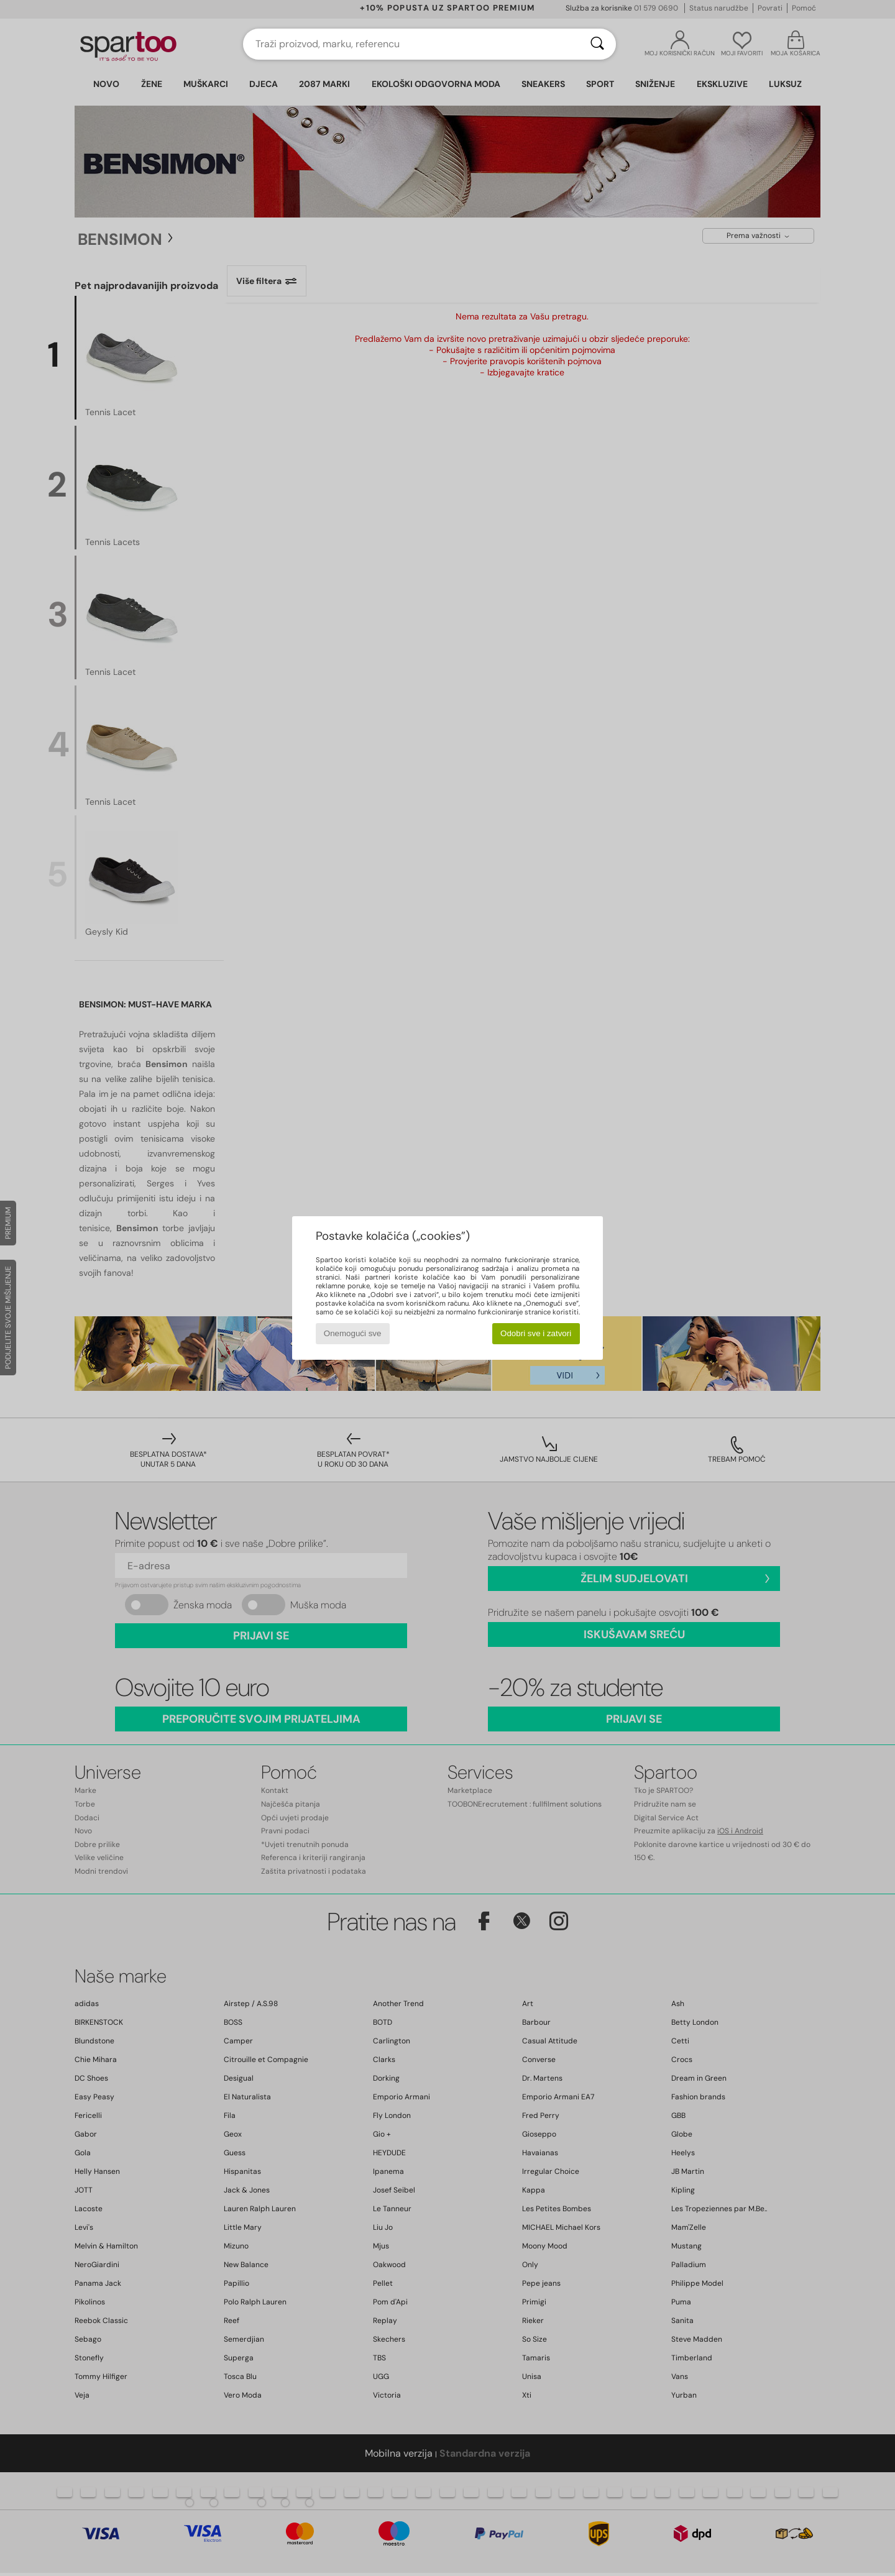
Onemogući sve (353, 1333)
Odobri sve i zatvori (535, 1333)
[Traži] (597, 44)
